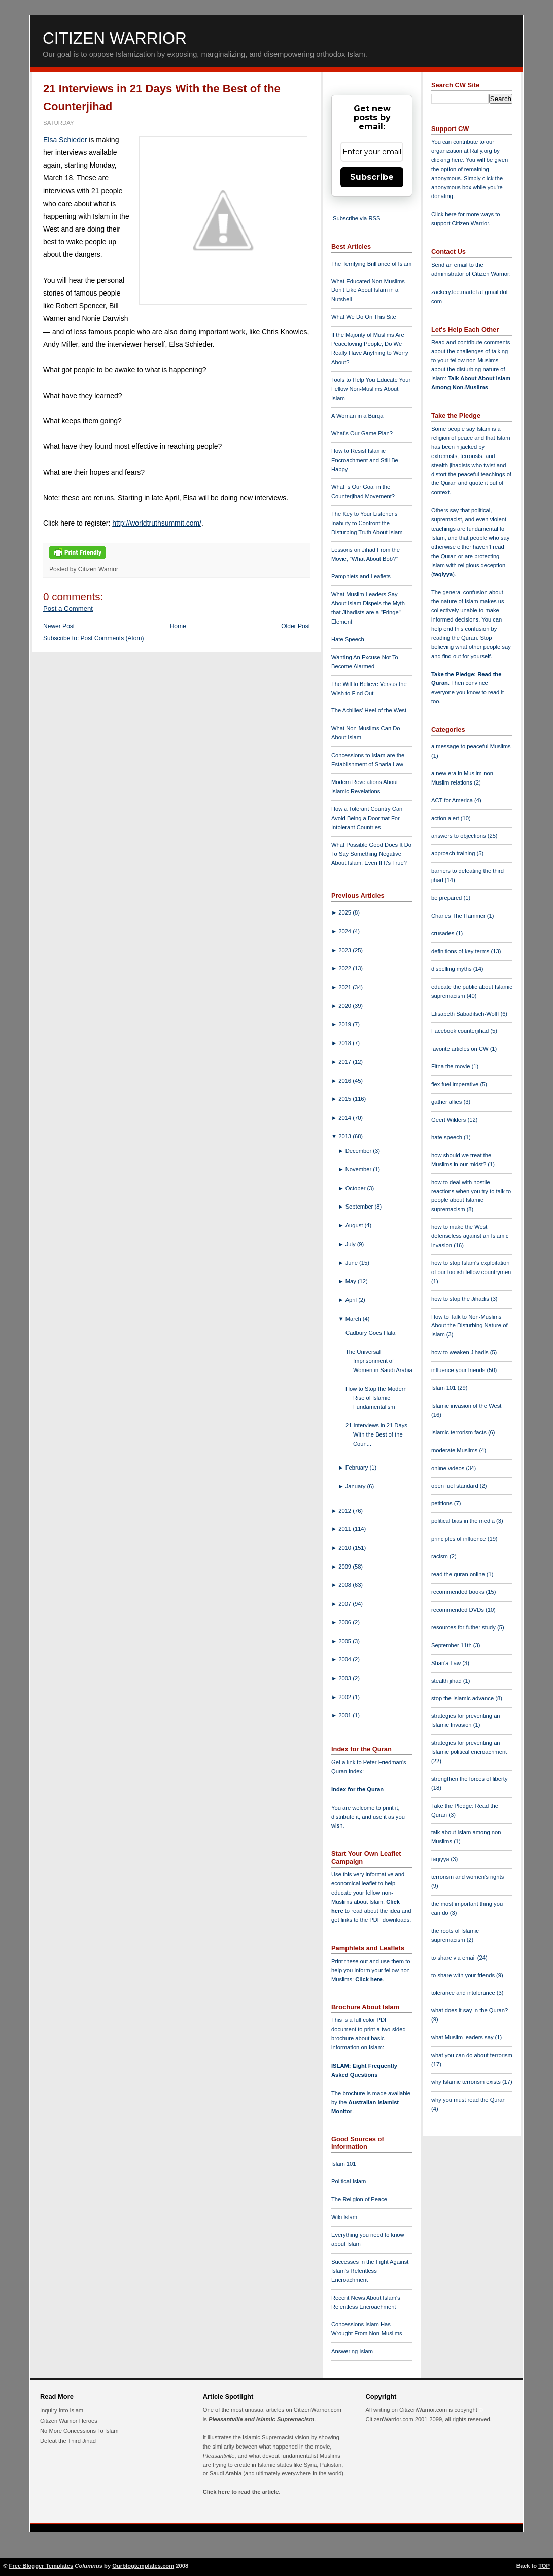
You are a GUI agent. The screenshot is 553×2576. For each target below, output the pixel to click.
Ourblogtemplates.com (143, 2566)
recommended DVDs (458, 1610)
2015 (345, 1099)
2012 (345, 1511)
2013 (345, 1136)
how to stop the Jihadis (461, 1299)
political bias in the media (463, 1521)
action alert (446, 818)
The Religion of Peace (359, 2199)
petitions (442, 1503)
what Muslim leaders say (463, 2037)
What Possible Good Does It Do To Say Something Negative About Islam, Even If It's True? (371, 854)
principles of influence (459, 1539)
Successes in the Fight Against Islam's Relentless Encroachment (369, 2271)
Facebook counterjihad (460, 1031)
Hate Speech (347, 639)
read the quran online (459, 1574)
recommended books (458, 1592)
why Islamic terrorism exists (466, 2082)
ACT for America (452, 800)
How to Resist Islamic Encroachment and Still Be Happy (364, 460)
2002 (345, 1697)
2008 (345, 1585)
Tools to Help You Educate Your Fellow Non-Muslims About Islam (370, 389)
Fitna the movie (451, 1066)
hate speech (447, 1137)
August (355, 1225)
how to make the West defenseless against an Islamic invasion (469, 1236)
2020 (345, 1006)
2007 (345, 1604)
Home (178, 626)
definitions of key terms (461, 951)
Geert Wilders (449, 1120)
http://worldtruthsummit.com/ (156, 523)
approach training (454, 853)
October (356, 1188)
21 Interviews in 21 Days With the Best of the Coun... (376, 1434)
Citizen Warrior (115, 38)
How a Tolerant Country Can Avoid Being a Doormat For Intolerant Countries (366, 818)
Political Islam (348, 2181)
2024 (345, 931)
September (360, 1206)
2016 (345, 1081)
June (352, 1263)
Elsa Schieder (65, 140)
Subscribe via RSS (356, 218)
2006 (345, 1622)
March (354, 1319)
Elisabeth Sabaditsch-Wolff (465, 1013)
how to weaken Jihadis (460, 1352)
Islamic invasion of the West (466, 1406)
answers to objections (459, 836)
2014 (345, 1118)
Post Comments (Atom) (112, 638)
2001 (345, 1715)
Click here (368, 1979)
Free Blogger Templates (41, 2566)
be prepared (447, 898)
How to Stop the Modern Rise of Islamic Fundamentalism (376, 1398)
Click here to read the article (241, 2492)
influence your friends (459, 1370)
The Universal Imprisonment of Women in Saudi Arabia (378, 1361)
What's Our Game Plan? (362, 433)
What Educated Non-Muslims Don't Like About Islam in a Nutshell (368, 290)
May (351, 1281)
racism (440, 1556)
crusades (443, 933)
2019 (345, 1024)
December (359, 1151)
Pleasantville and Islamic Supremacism (261, 2419)
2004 (345, 1659)
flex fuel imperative (455, 1084)
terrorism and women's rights (467, 1877)
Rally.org (481, 151)
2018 (345, 1043)
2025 (345, 912)
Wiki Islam (344, 2217)
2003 (345, 1678)
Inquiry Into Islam (61, 2410)
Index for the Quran (357, 1789)
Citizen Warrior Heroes (68, 2421)
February (357, 1467)
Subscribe (372, 177)
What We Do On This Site (363, 317)
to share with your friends (463, 1975)
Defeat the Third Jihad (68, 2441)
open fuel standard (455, 1486)
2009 (345, 1566)
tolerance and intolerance (464, 1993)
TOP (544, 2566)
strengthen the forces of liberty (469, 1779)
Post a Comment (68, 608)
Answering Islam (352, 2351)
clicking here (447, 160)
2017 (345, 1062)
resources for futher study (464, 1627)
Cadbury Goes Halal (371, 1333)
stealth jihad (447, 1681)
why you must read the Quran (468, 2100)
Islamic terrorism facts (459, 1432)
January (356, 1486)
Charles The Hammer (459, 915)
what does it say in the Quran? (469, 2010)
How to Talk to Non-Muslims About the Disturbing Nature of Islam (469, 1326)
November (359, 1169)
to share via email (454, 1957)
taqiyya (443, 574)
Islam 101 (343, 2164)
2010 (345, 1548)
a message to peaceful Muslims (471, 746)
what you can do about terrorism (471, 2055)
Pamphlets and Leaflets (361, 576)
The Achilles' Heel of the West (368, 710)
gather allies (447, 1102)
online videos (448, 1468)
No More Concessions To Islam (79, 2431)
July (351, 1244)
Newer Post (59, 626)
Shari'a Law (446, 1663)
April (352, 1300)
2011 (345, 1529)
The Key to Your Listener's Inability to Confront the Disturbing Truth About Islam (367, 523)
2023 (345, 950)
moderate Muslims (455, 1450)
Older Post (295, 626)
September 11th (452, 1645)
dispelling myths (452, 969)
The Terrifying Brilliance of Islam (371, 263)
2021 (345, 987)
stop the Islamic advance (463, 1698)
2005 (345, 1641)
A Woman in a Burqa (357, 416)
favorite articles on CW (460, 1049)
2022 (345, 968)
